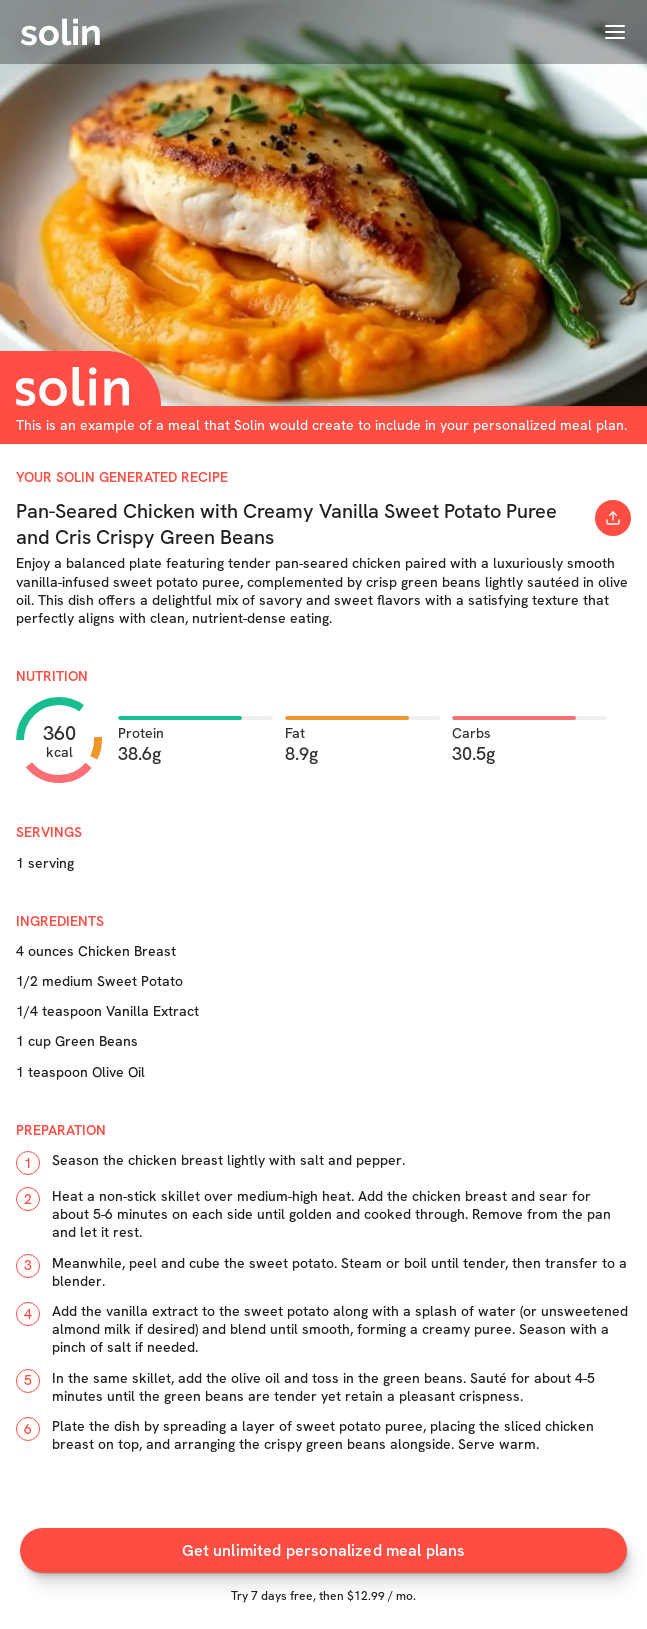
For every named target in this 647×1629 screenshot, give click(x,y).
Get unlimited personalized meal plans (324, 1550)
